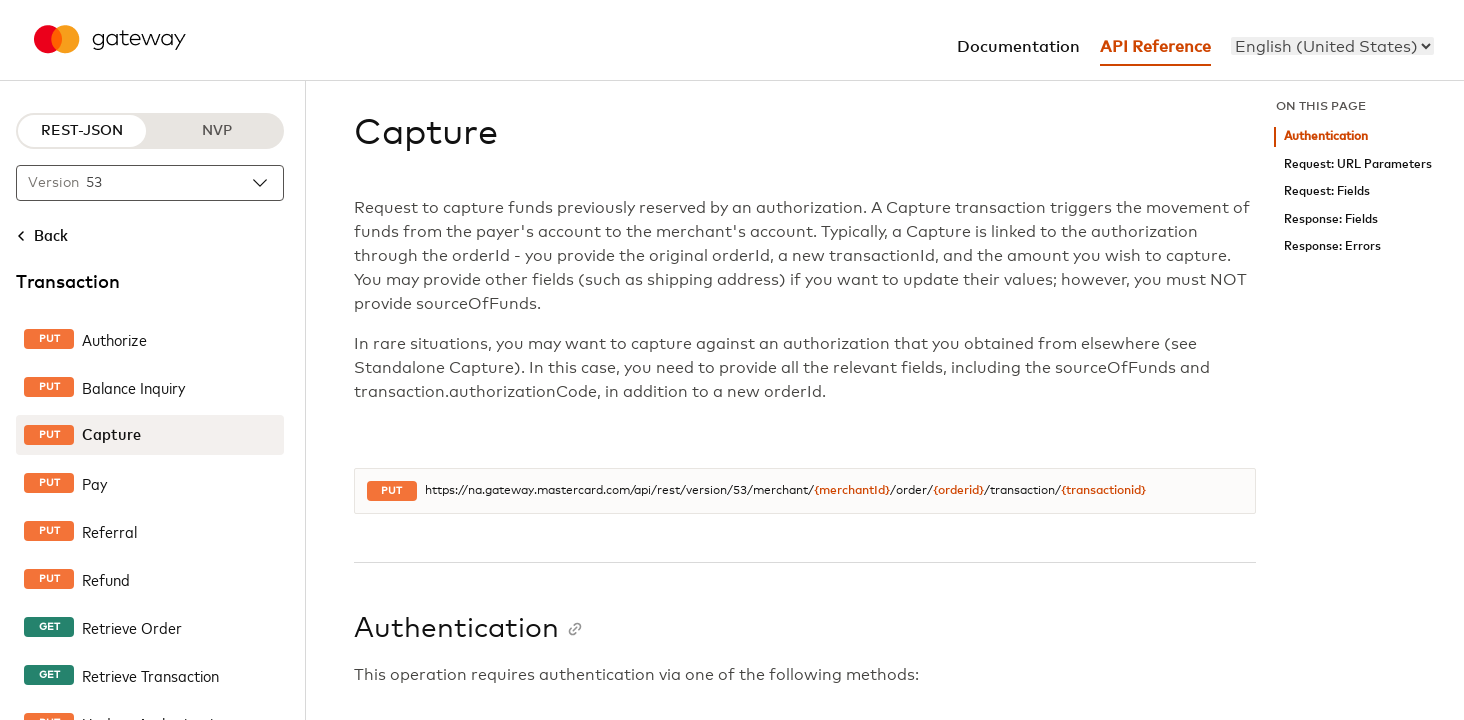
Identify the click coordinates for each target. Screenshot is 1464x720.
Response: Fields (1331, 219)
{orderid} (958, 491)
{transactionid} (1103, 491)
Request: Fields (1327, 191)
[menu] (1332, 46)
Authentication (1326, 136)
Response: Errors (1332, 246)
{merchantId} (852, 491)
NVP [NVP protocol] (217, 131)
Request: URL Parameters (1358, 164)
